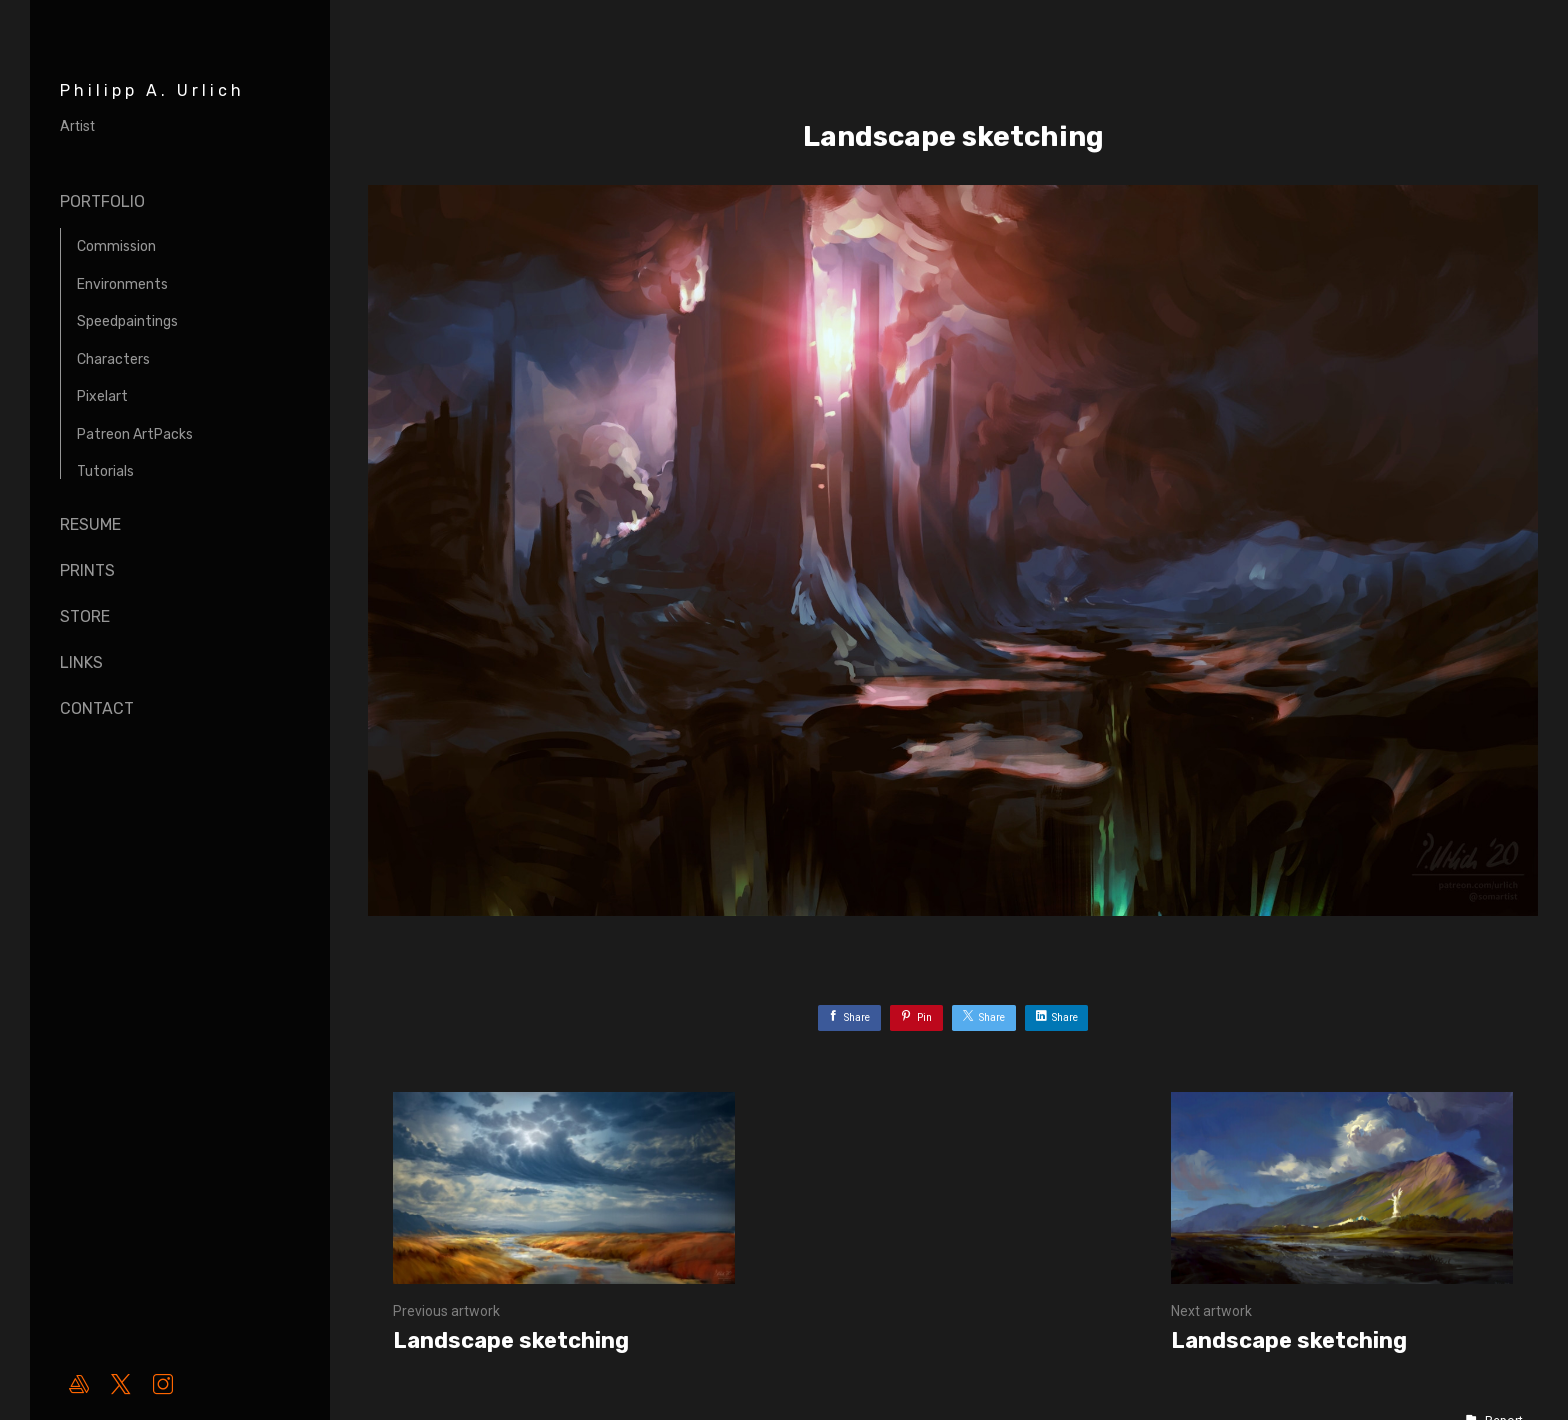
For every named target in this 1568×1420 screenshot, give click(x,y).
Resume (90, 524)
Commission (116, 246)
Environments (122, 284)
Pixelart (102, 396)
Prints (87, 570)
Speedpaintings (127, 321)
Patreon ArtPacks (135, 434)
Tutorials (105, 471)
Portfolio (102, 201)
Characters (113, 359)
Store (85, 616)
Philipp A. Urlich (152, 90)
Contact (97, 708)
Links (81, 662)
